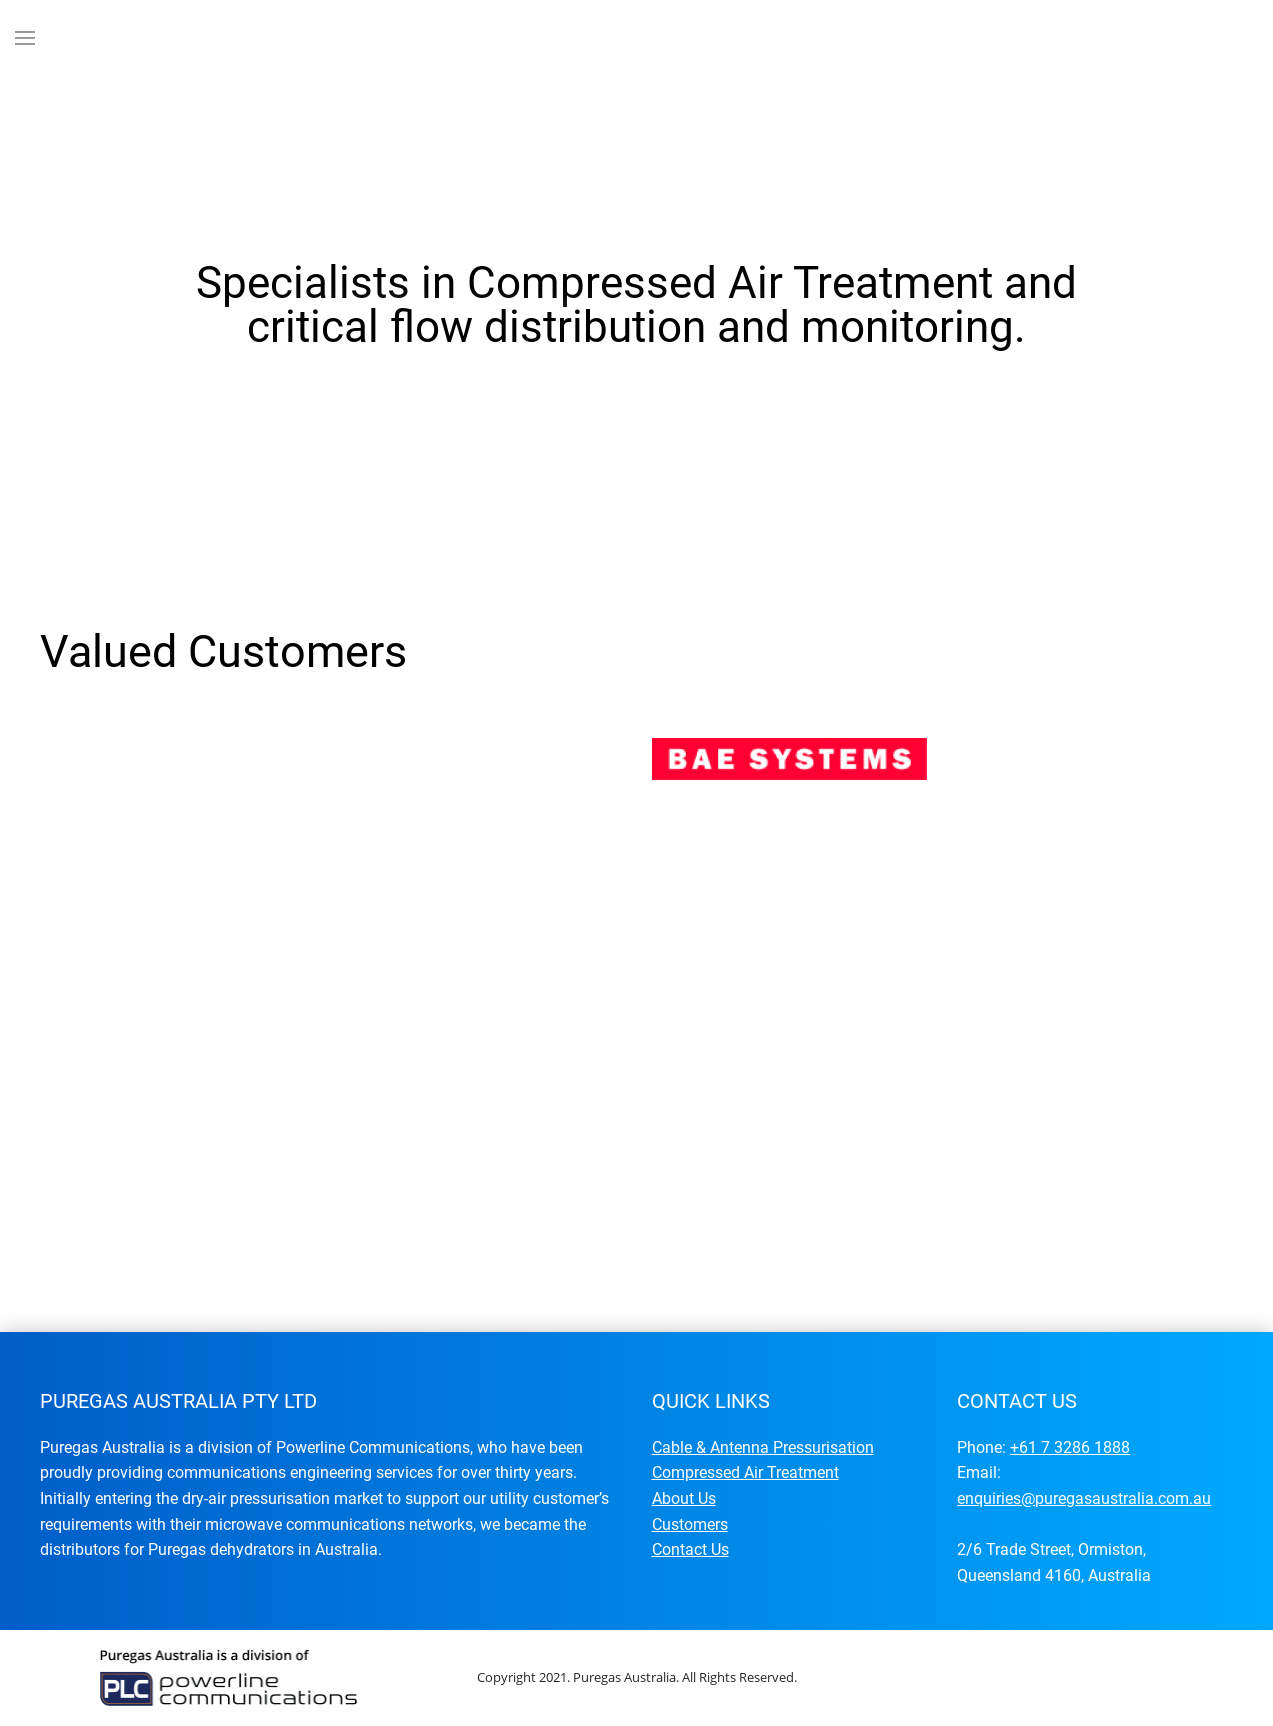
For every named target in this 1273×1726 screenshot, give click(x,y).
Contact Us (690, 1549)
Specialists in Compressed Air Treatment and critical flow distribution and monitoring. (570, 518)
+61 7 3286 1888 (1070, 1447)
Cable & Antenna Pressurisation (763, 1447)
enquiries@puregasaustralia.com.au (1084, 1498)
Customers (690, 1524)
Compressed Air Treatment (745, 1472)
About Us (684, 1498)
